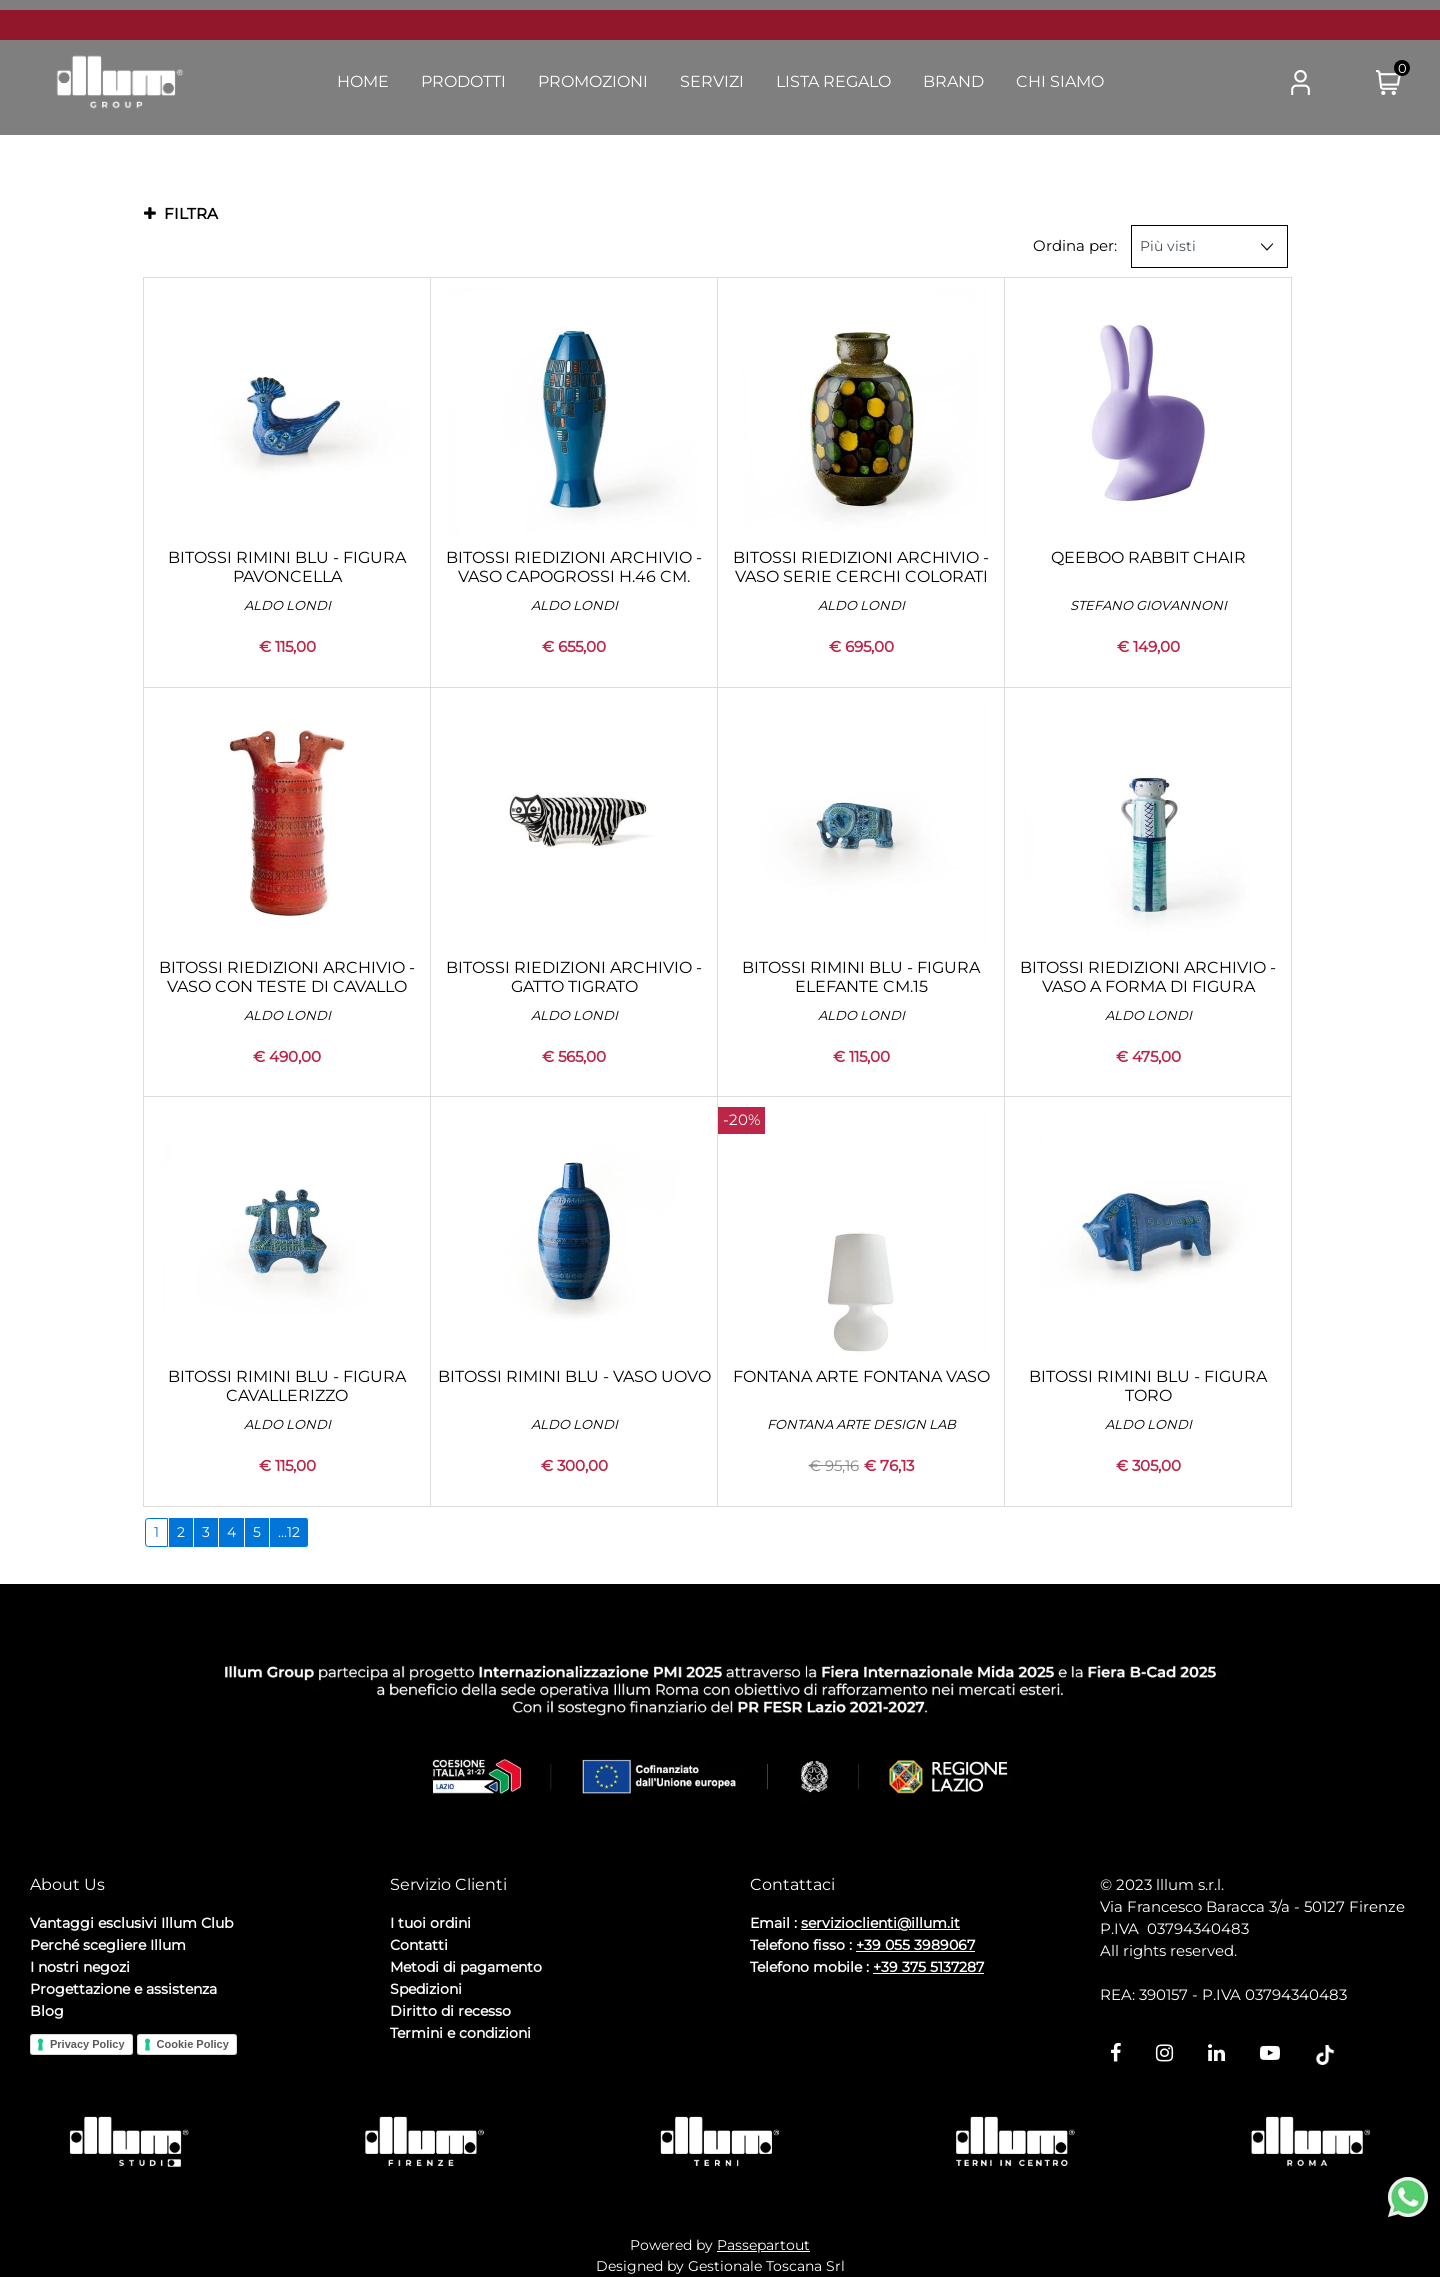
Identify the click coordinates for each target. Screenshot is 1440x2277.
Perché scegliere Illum (108, 1945)
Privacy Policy (87, 2044)
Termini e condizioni (460, 2033)
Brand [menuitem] (953, 81)
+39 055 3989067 (915, 1945)
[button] (1221, 83)
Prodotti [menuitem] (463, 81)
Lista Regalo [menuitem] (833, 81)
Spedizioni (426, 1989)
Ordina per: (1075, 245)
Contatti (419, 1945)
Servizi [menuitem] (712, 81)
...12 (289, 1532)
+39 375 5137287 (928, 1967)
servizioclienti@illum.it (880, 1923)
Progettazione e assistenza (123, 1989)
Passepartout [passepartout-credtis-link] (763, 2245)
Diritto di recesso (450, 2011)
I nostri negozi (80, 1967)
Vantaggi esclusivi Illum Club (131, 1923)
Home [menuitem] (363, 81)
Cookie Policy (193, 2044)
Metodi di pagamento (466, 1967)
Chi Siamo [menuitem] (1060, 81)
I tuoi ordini (430, 1923)
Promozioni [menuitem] (593, 81)
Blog (47, 2011)
